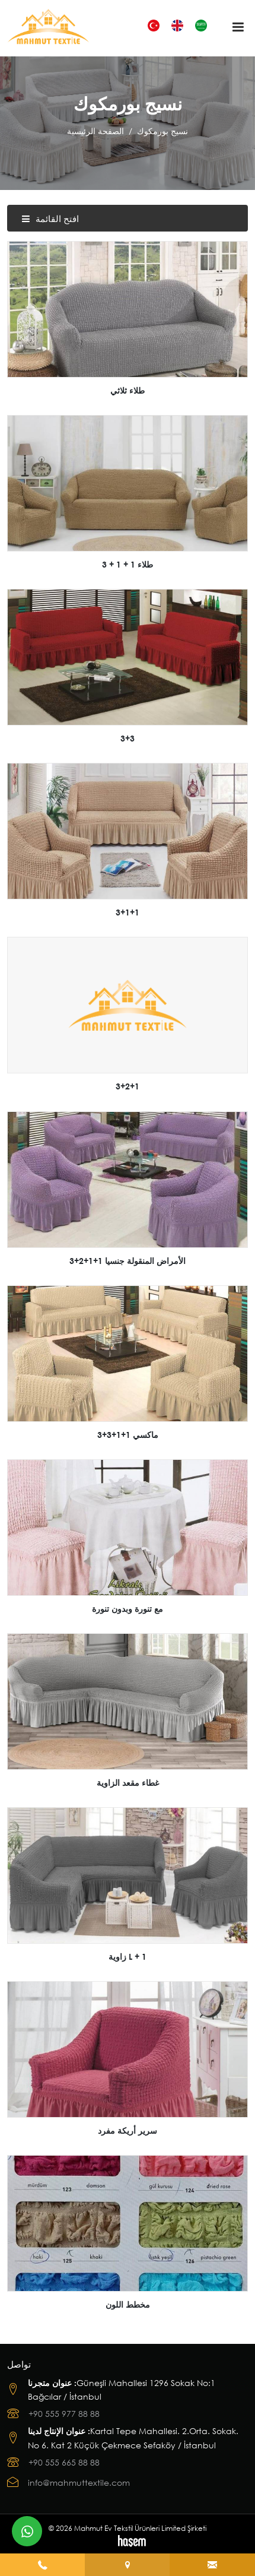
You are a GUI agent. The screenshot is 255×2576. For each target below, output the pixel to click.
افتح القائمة (50, 218)
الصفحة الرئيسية (95, 131)
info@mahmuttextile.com (79, 2482)
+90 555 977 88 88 (64, 2414)
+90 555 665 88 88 (64, 2462)
